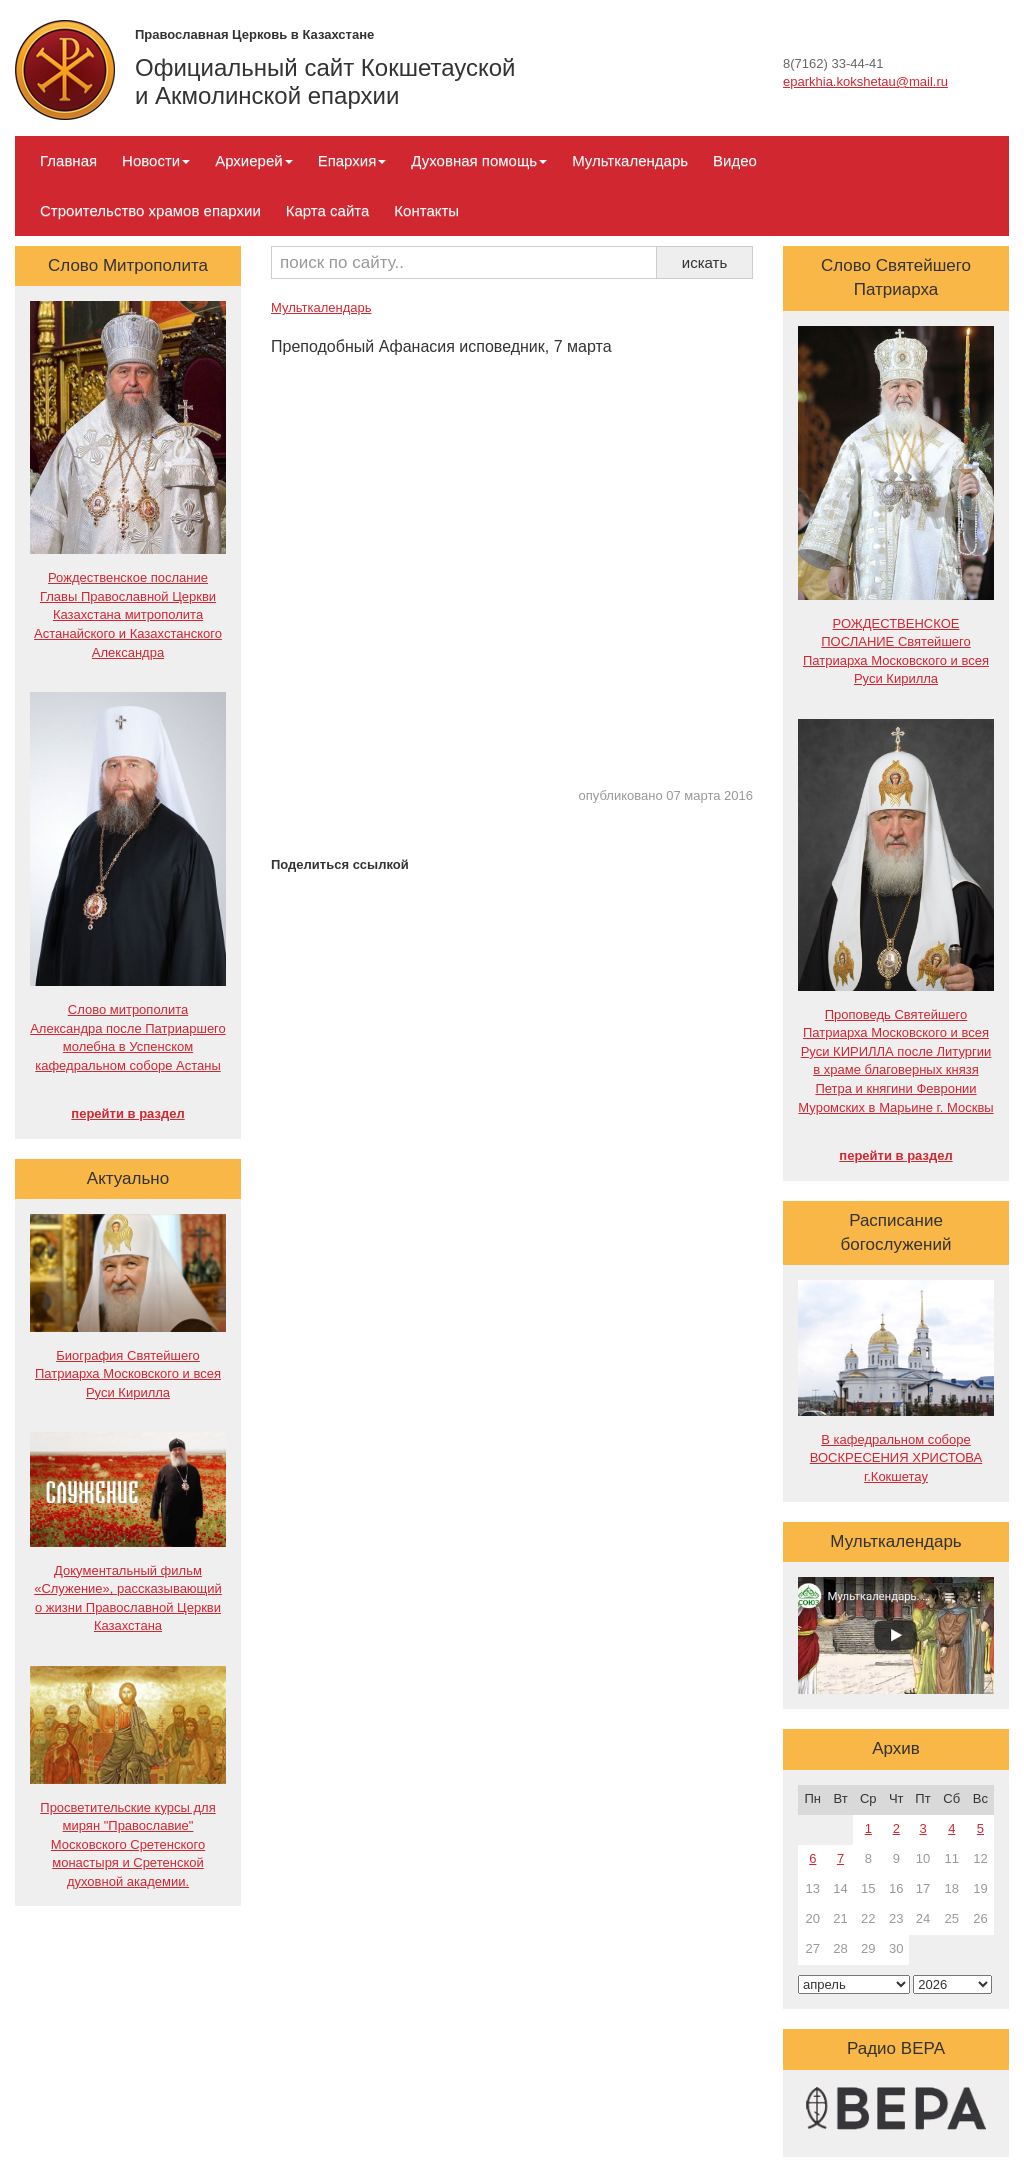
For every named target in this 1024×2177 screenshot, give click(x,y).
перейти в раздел (127, 1113)
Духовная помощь (479, 160)
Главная (68, 160)
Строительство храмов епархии (150, 210)
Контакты (426, 210)
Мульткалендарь (630, 160)
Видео (735, 160)
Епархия (352, 160)
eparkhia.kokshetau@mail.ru (865, 81)
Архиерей (253, 160)
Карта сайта (328, 210)
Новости (156, 160)
